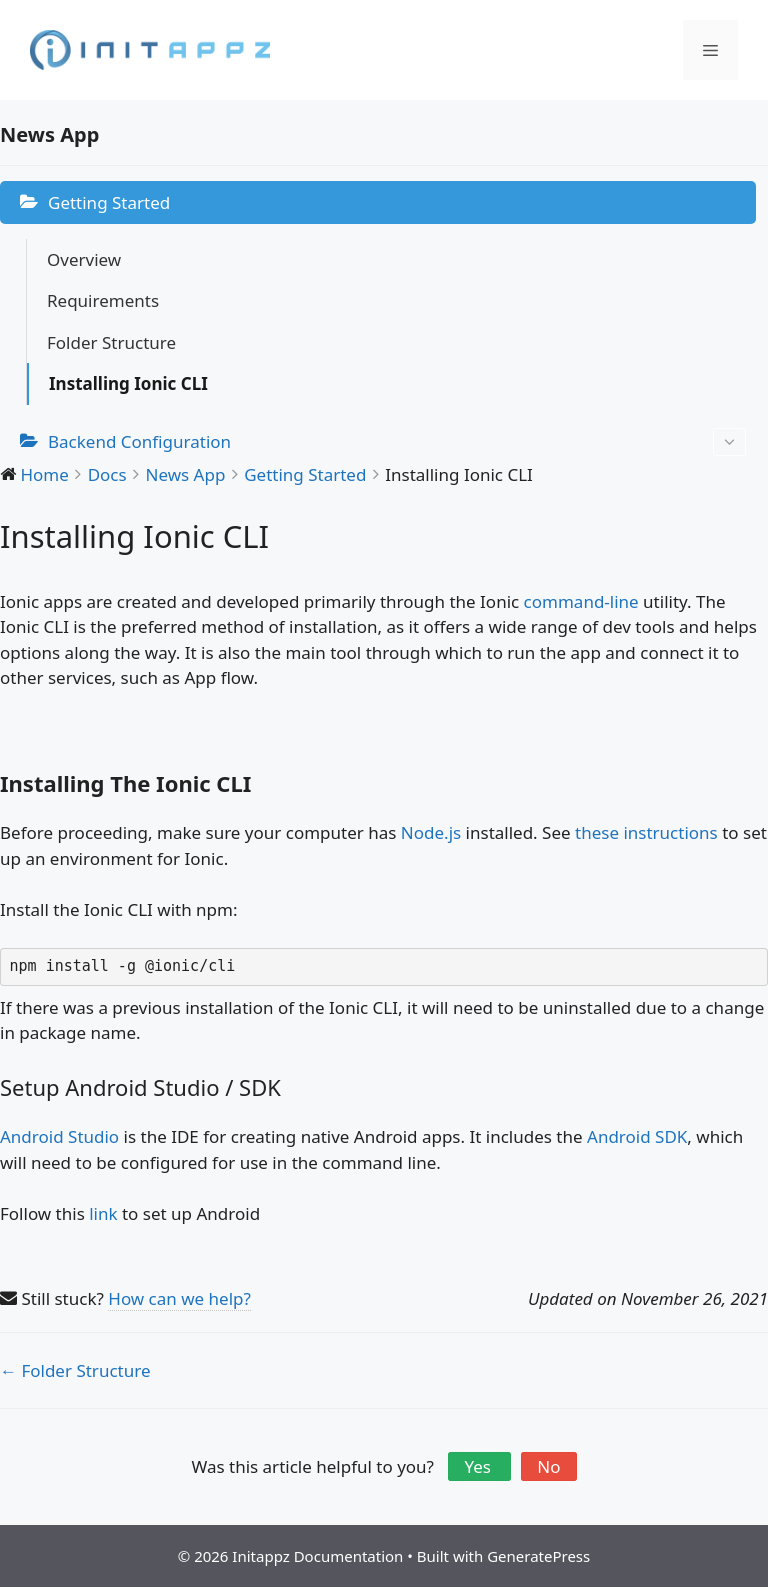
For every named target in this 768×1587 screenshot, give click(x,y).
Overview (84, 259)
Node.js (431, 832)
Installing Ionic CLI (128, 383)
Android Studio (59, 1136)
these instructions (646, 832)
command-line (581, 601)
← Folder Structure (75, 1370)
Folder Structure (111, 342)
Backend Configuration (397, 442)
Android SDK (637, 1136)
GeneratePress (538, 1556)
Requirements (103, 300)
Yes (479, 1466)
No (548, 1466)
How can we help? (179, 1298)
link (103, 1213)
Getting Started (109, 202)
